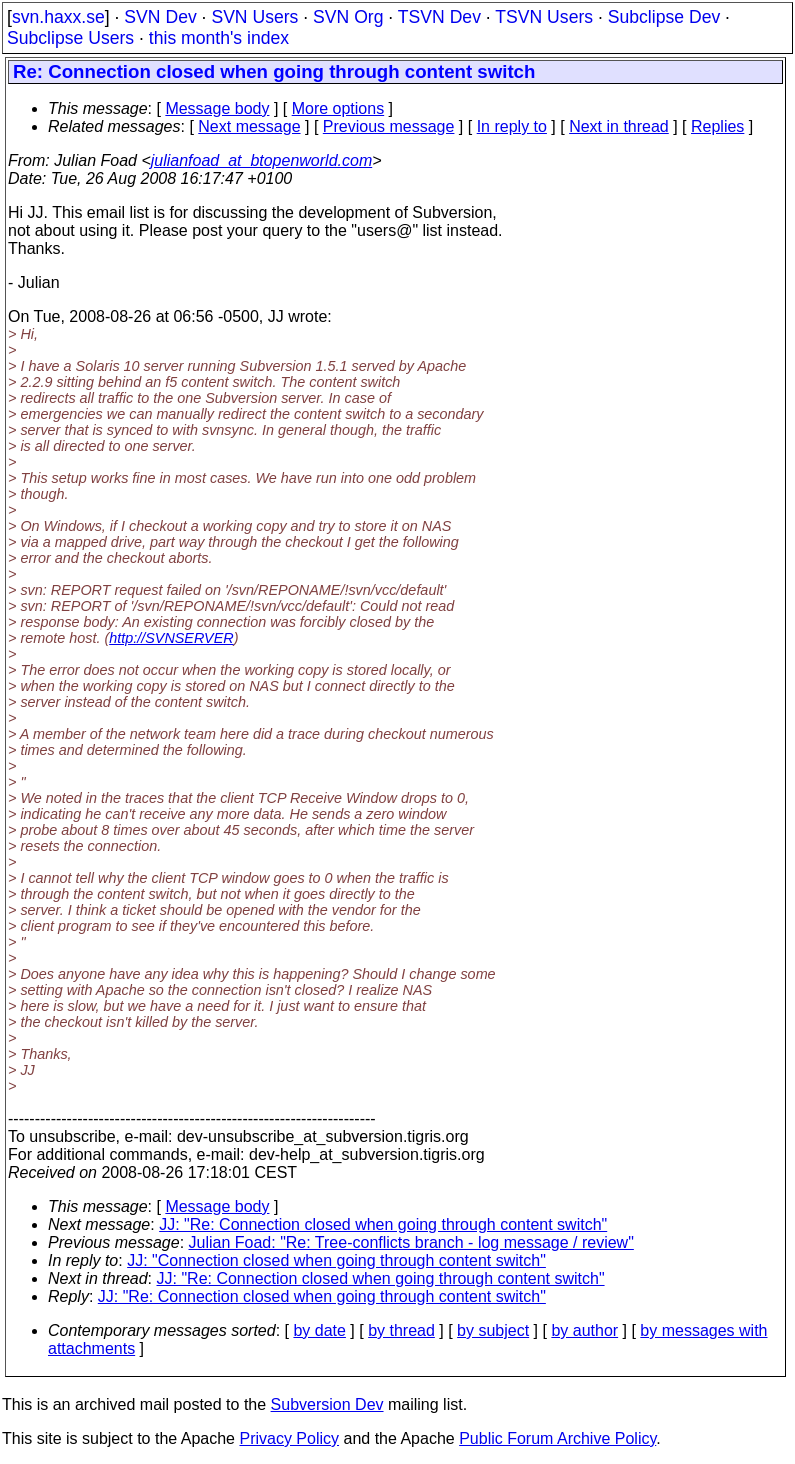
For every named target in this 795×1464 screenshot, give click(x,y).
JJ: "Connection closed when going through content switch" (336, 1260)
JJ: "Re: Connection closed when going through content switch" (383, 1224)
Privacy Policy (289, 1438)
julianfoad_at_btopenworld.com (261, 160)
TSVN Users (544, 17)
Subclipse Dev (664, 17)
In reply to (512, 126)
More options (338, 108)
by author (584, 1330)
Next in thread (619, 126)
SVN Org (348, 17)
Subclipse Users (70, 38)
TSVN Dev (439, 17)
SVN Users (254, 17)
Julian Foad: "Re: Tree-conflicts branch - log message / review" (411, 1242)
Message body (217, 108)
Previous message (389, 126)
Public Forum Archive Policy (557, 1438)
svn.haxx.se (58, 17)
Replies (717, 126)
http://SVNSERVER (171, 638)
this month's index (219, 38)
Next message (249, 126)
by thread (401, 1330)
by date (319, 1330)
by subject (493, 1330)
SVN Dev (160, 17)
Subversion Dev (327, 1404)
